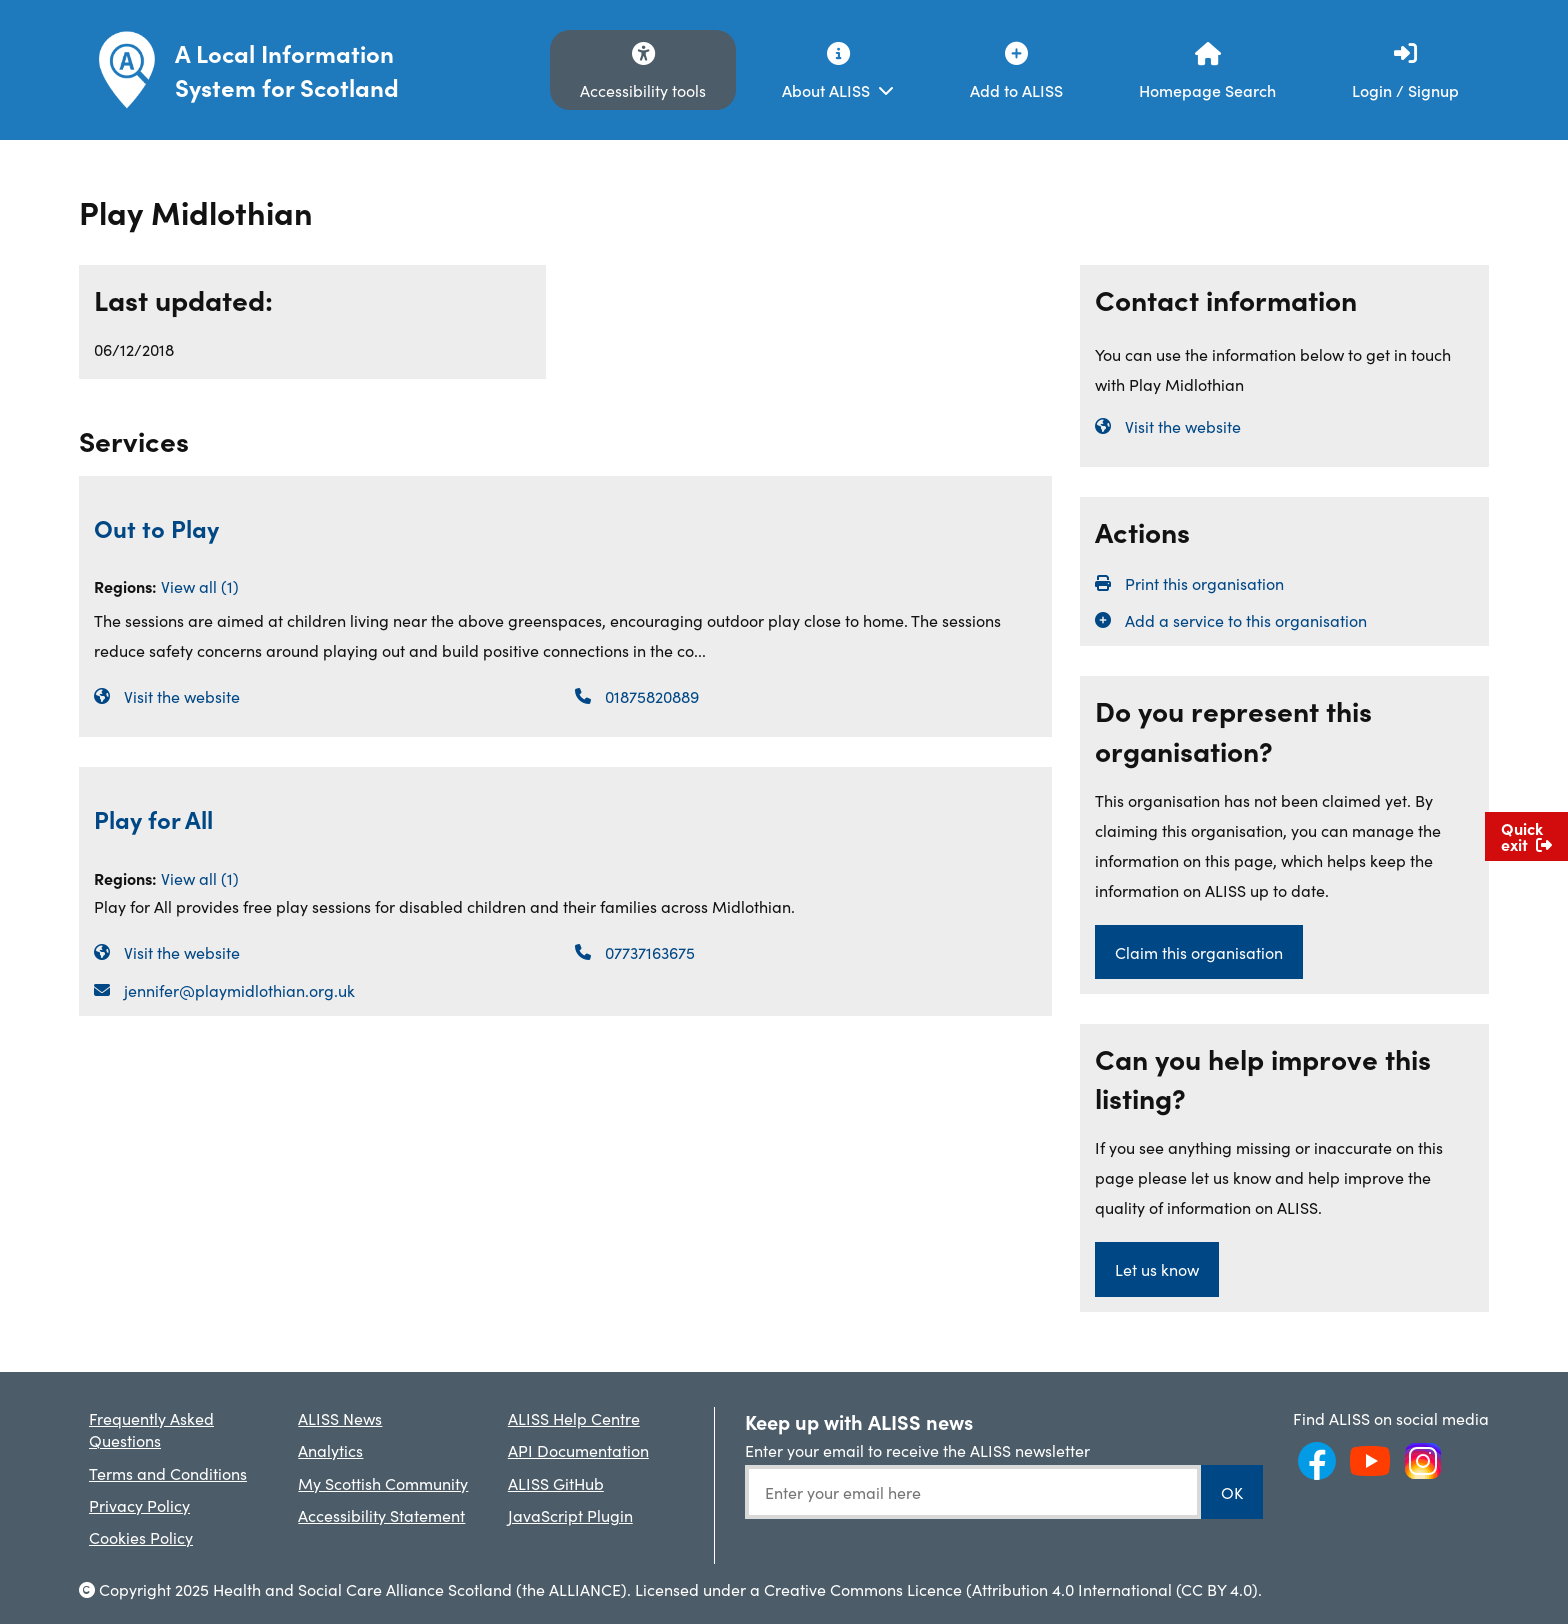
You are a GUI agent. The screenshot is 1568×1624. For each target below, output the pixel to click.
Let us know (1157, 1269)
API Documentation (578, 1450)
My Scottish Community (383, 1483)
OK (1232, 1492)
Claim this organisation (1199, 952)
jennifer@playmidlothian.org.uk (239, 990)
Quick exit (1526, 836)
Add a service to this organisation (1246, 620)
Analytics (330, 1450)
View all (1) (200, 586)
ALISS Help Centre (574, 1418)
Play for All (153, 818)
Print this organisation (1204, 583)
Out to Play (156, 527)
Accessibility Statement (381, 1515)
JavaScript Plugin (570, 1515)
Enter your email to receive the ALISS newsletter (917, 1450)
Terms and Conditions (168, 1473)
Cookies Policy (141, 1537)
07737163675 (650, 952)
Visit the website (182, 696)
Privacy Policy (139, 1505)
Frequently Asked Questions (151, 1429)
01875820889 (652, 696)
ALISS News (340, 1418)
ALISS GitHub (556, 1483)
